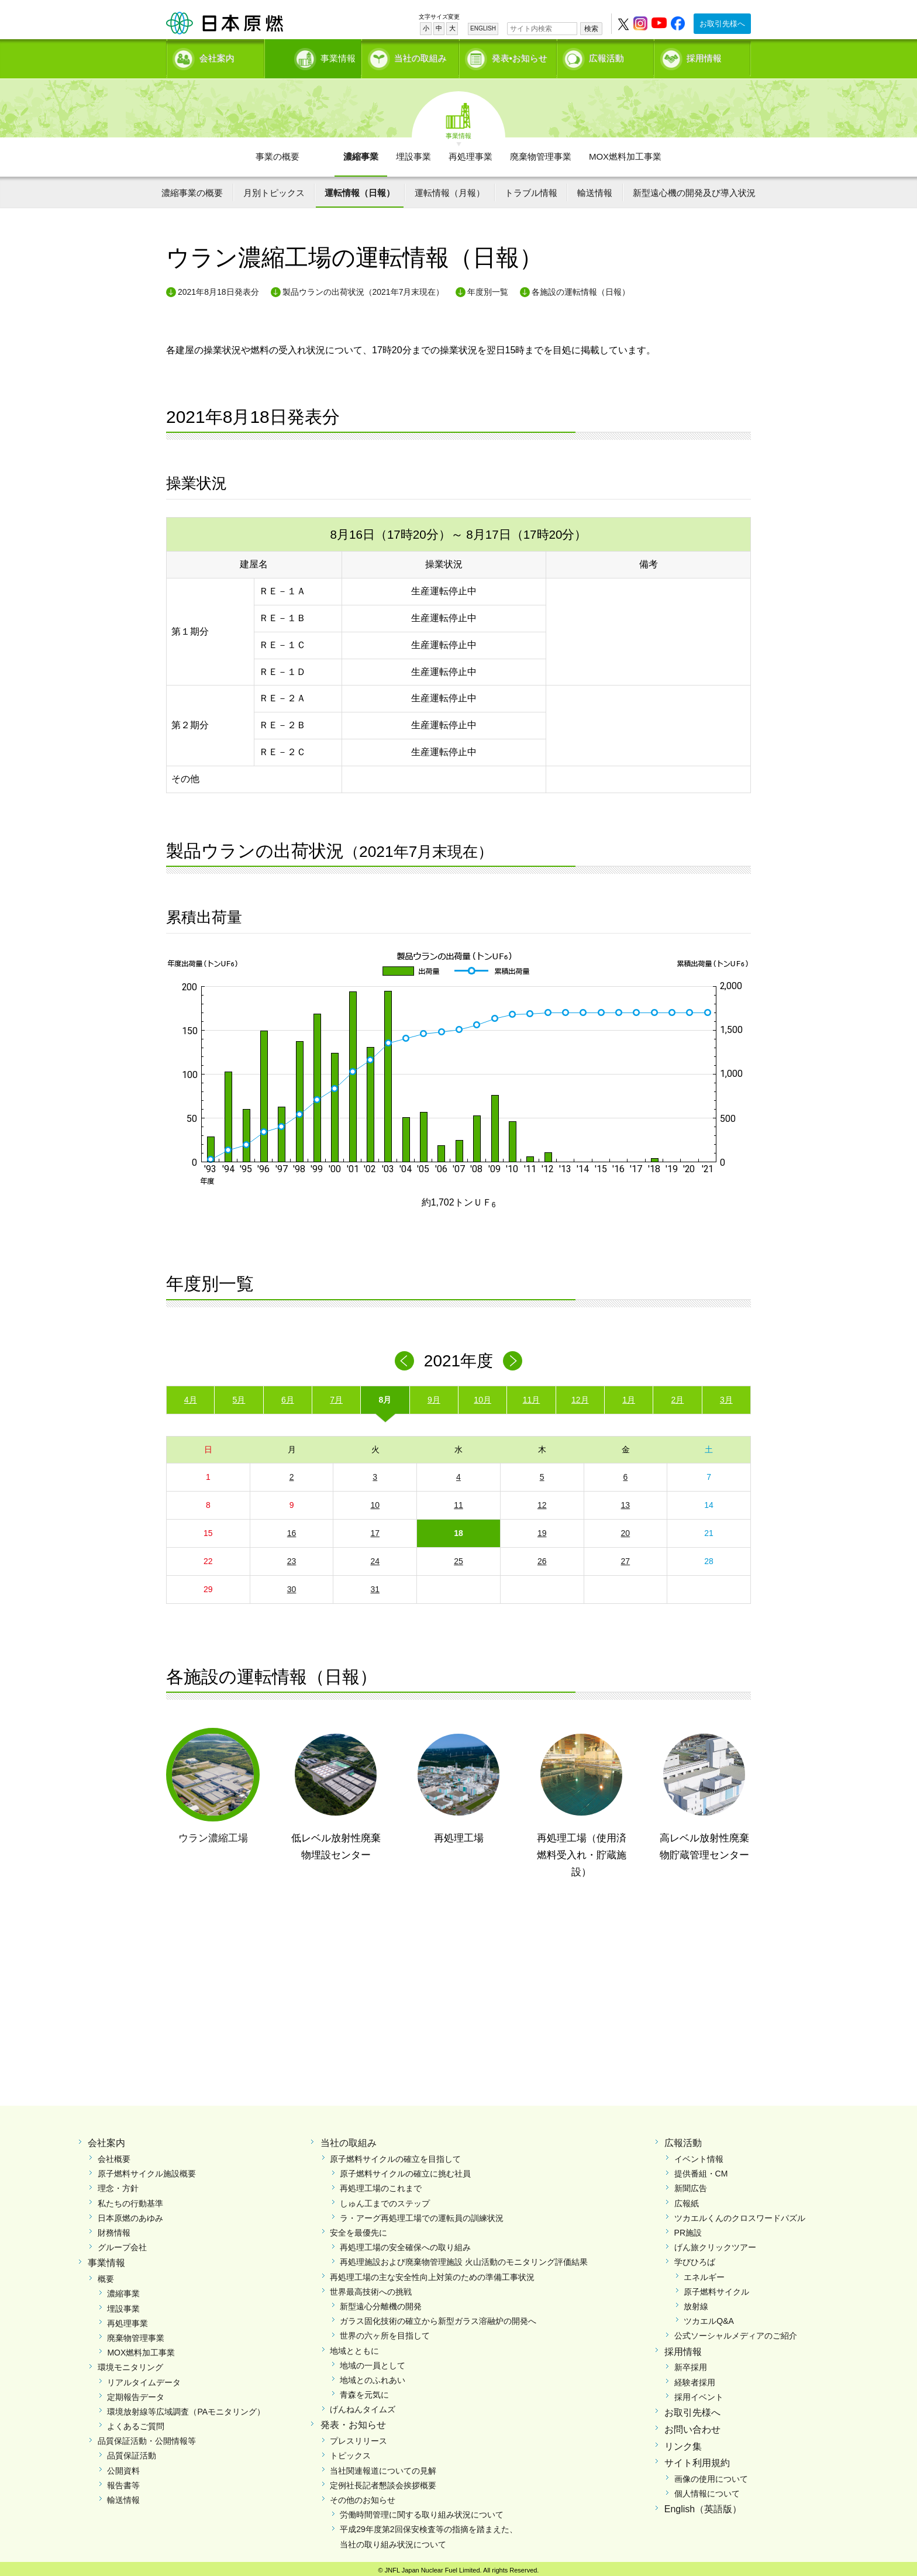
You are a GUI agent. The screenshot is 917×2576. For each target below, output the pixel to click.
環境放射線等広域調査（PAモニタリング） (186, 2407)
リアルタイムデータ (144, 2378)
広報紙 (686, 2199)
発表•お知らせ (519, 56)
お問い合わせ (692, 2425)
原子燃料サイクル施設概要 (147, 2169)
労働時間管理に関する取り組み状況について (422, 2510)
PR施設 (688, 2228)
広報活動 (606, 56)
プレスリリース (358, 2436)
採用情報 (704, 56)
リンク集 (683, 2442)
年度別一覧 (487, 287)
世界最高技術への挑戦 (371, 2287)
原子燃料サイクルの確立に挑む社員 (405, 2169)
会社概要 (114, 2155)
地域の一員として (372, 2361)
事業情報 (314, 56)
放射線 (696, 2302)
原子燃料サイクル (716, 2287)
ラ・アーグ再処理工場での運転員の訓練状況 (422, 2214)
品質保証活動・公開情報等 (147, 2436)
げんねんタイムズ (362, 2405)
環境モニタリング (130, 2363)
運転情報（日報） (360, 189)
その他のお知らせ (362, 2496)
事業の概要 (277, 152)
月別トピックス (274, 189)
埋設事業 (413, 152)
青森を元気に (364, 2390)
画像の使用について (711, 2474)
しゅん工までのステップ (385, 2199)
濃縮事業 (360, 152)
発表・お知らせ (353, 2421)
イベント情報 (698, 2155)
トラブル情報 (531, 189)
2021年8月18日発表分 (218, 287)
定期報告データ (135, 2393)
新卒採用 (690, 2363)
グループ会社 (122, 2243)
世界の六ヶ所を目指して (385, 2331)
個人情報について (707, 2489)
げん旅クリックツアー (715, 2243)
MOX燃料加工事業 (625, 152)
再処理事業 (470, 152)
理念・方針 (118, 2184)
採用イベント (698, 2393)
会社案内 (217, 56)
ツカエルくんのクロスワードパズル (739, 2214)
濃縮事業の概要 (192, 189)
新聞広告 (690, 2184)
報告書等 (123, 2481)
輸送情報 (594, 189)
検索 (591, 29)
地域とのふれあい (372, 2376)
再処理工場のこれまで (381, 2184)
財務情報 (114, 2228)
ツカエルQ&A (709, 2317)
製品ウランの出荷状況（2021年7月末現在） (363, 287)
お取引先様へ (722, 23)
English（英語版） (703, 2505)
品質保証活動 (131, 2452)
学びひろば (694, 2258)
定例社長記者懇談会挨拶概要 (383, 2481)
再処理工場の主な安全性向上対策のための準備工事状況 (432, 2273)
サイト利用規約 (697, 2459)
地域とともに (354, 2346)
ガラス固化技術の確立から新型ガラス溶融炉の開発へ (438, 2317)
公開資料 (123, 2466)
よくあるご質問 (135, 2422)
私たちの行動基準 (130, 2199)
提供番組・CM (701, 2169)
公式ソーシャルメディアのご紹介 (735, 2331)
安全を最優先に (358, 2228)
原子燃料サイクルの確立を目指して (395, 2155)
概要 (106, 2274)
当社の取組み (420, 56)
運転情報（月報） (450, 189)
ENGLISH (483, 28)
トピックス (350, 2452)
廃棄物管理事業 (540, 152)
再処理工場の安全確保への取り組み (405, 2243)
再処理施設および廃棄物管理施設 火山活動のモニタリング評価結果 (464, 2258)
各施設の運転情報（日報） (581, 287)
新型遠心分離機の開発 (381, 2302)
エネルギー (704, 2273)
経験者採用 (694, 2378)
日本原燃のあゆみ (130, 2214)
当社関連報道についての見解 (383, 2466)
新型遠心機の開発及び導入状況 (694, 189)
